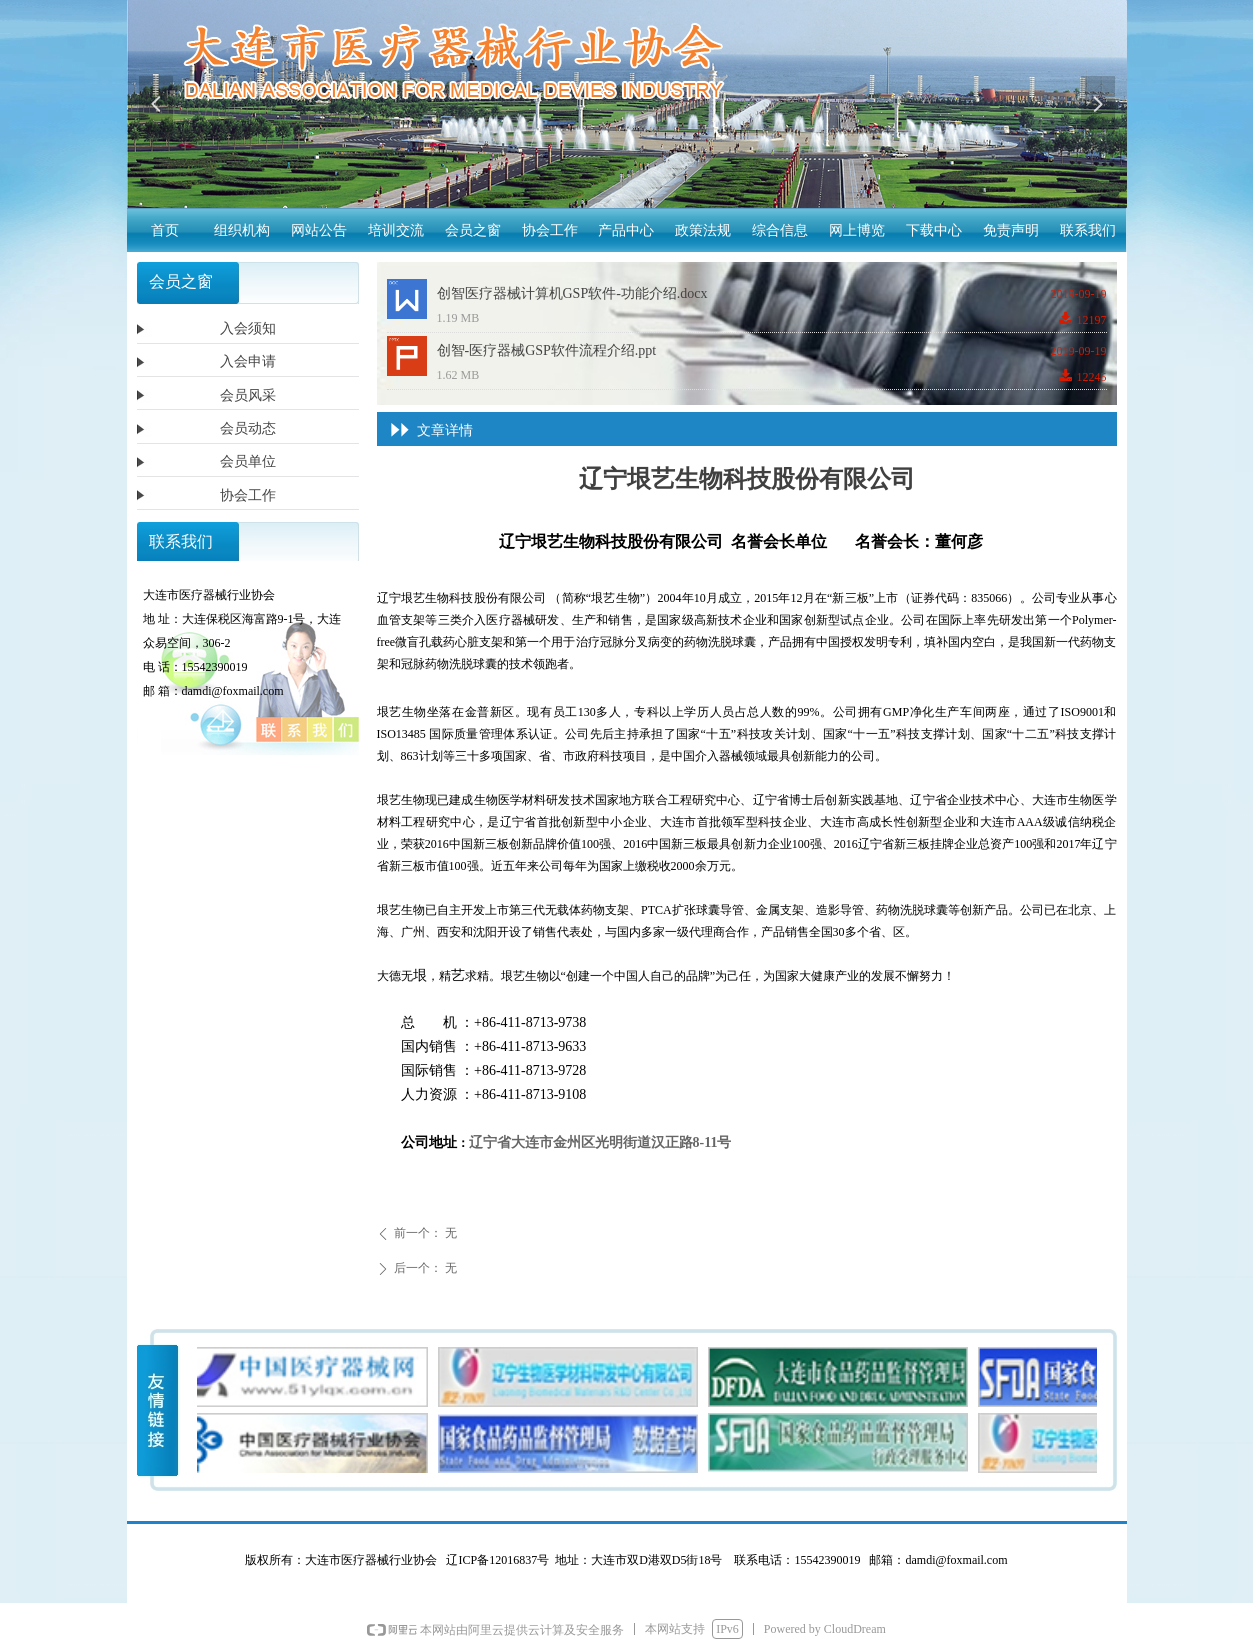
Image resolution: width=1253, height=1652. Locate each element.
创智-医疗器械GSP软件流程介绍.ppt (547, 350)
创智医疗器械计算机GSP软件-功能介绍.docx (572, 293)
